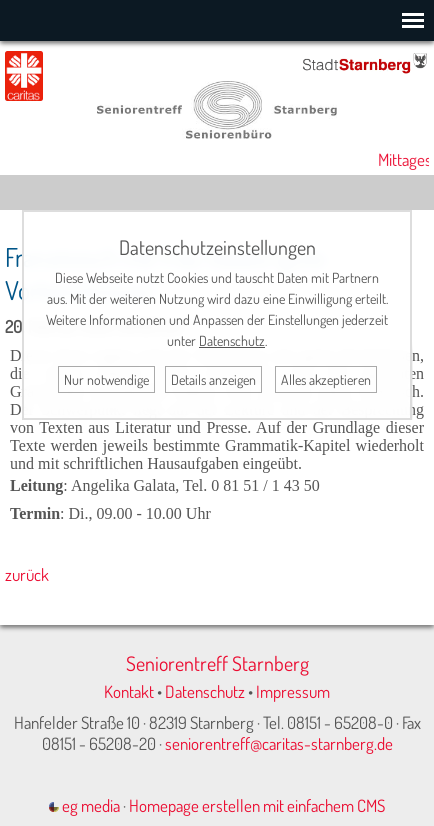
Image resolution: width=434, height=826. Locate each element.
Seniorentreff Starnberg (217, 663)
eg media (84, 805)
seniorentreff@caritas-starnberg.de (279, 743)
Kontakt (129, 691)
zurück (27, 574)
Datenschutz (205, 691)
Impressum (293, 691)
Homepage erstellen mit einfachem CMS (257, 805)
